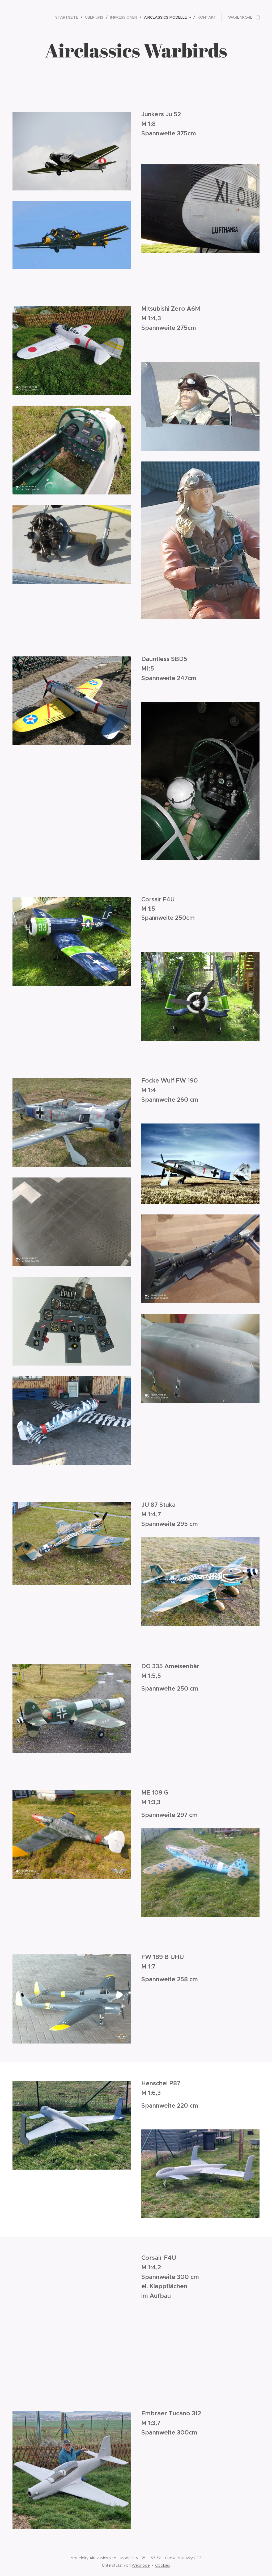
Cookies (162, 2565)
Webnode (141, 2565)
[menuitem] (68, 17)
